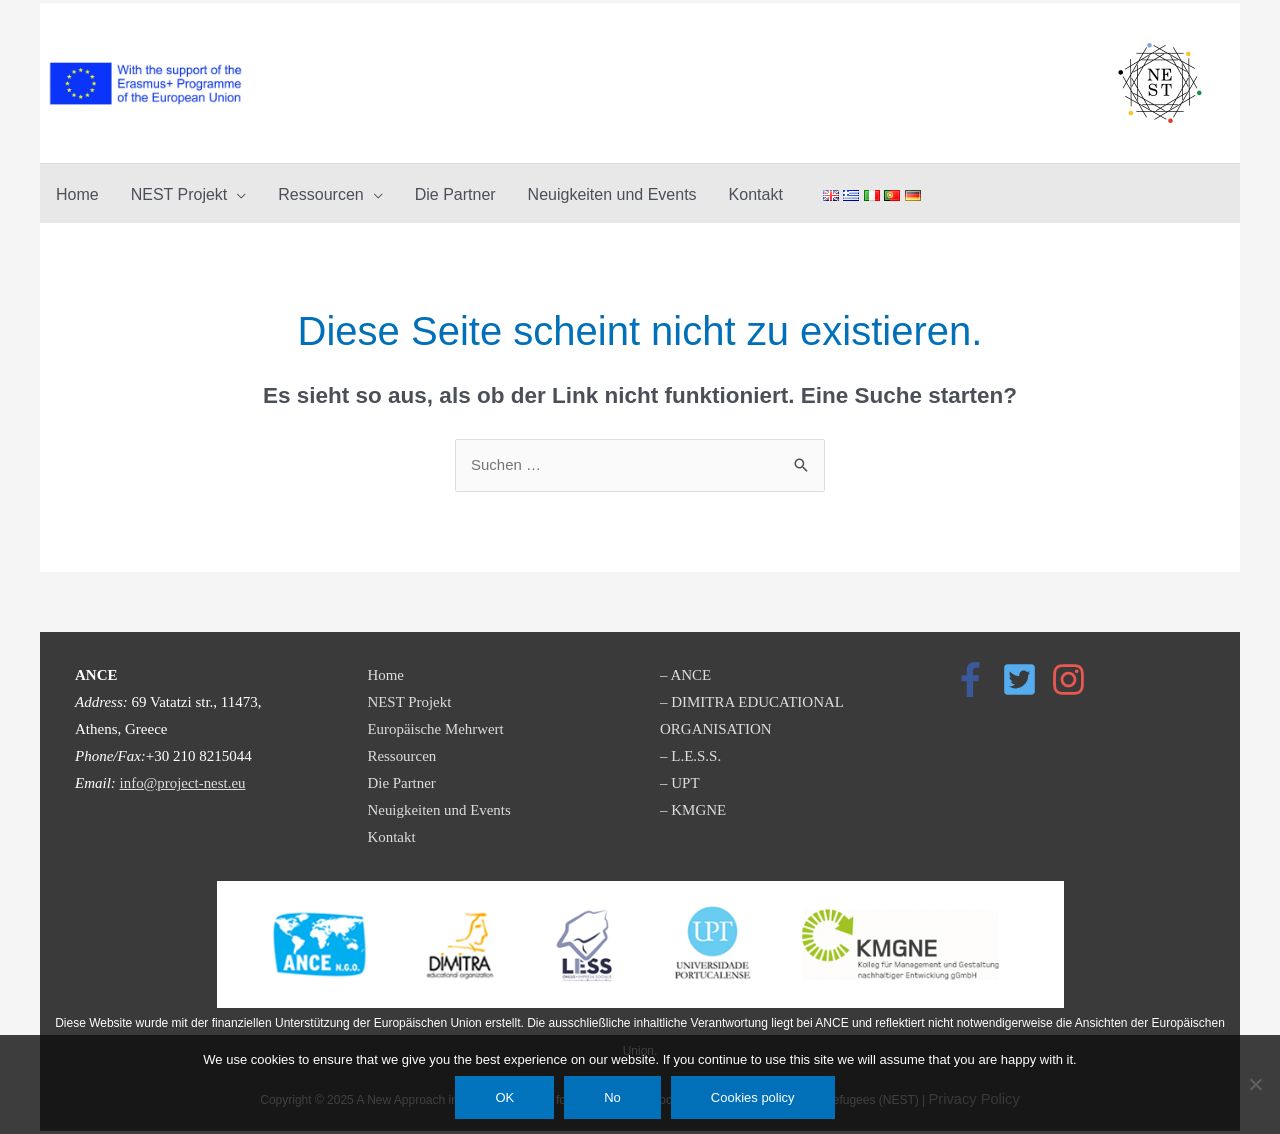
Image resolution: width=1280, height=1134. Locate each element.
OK (504, 1097)
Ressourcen (402, 756)
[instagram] (1074, 679)
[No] (1255, 1084)
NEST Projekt (410, 702)
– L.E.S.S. (690, 756)
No (612, 1097)
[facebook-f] (976, 679)
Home (386, 675)
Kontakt (392, 837)
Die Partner (402, 783)
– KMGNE (693, 810)
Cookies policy (753, 1097)
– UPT (680, 783)
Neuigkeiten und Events (440, 810)
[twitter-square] (1025, 679)
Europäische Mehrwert (436, 729)
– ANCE (685, 675)
